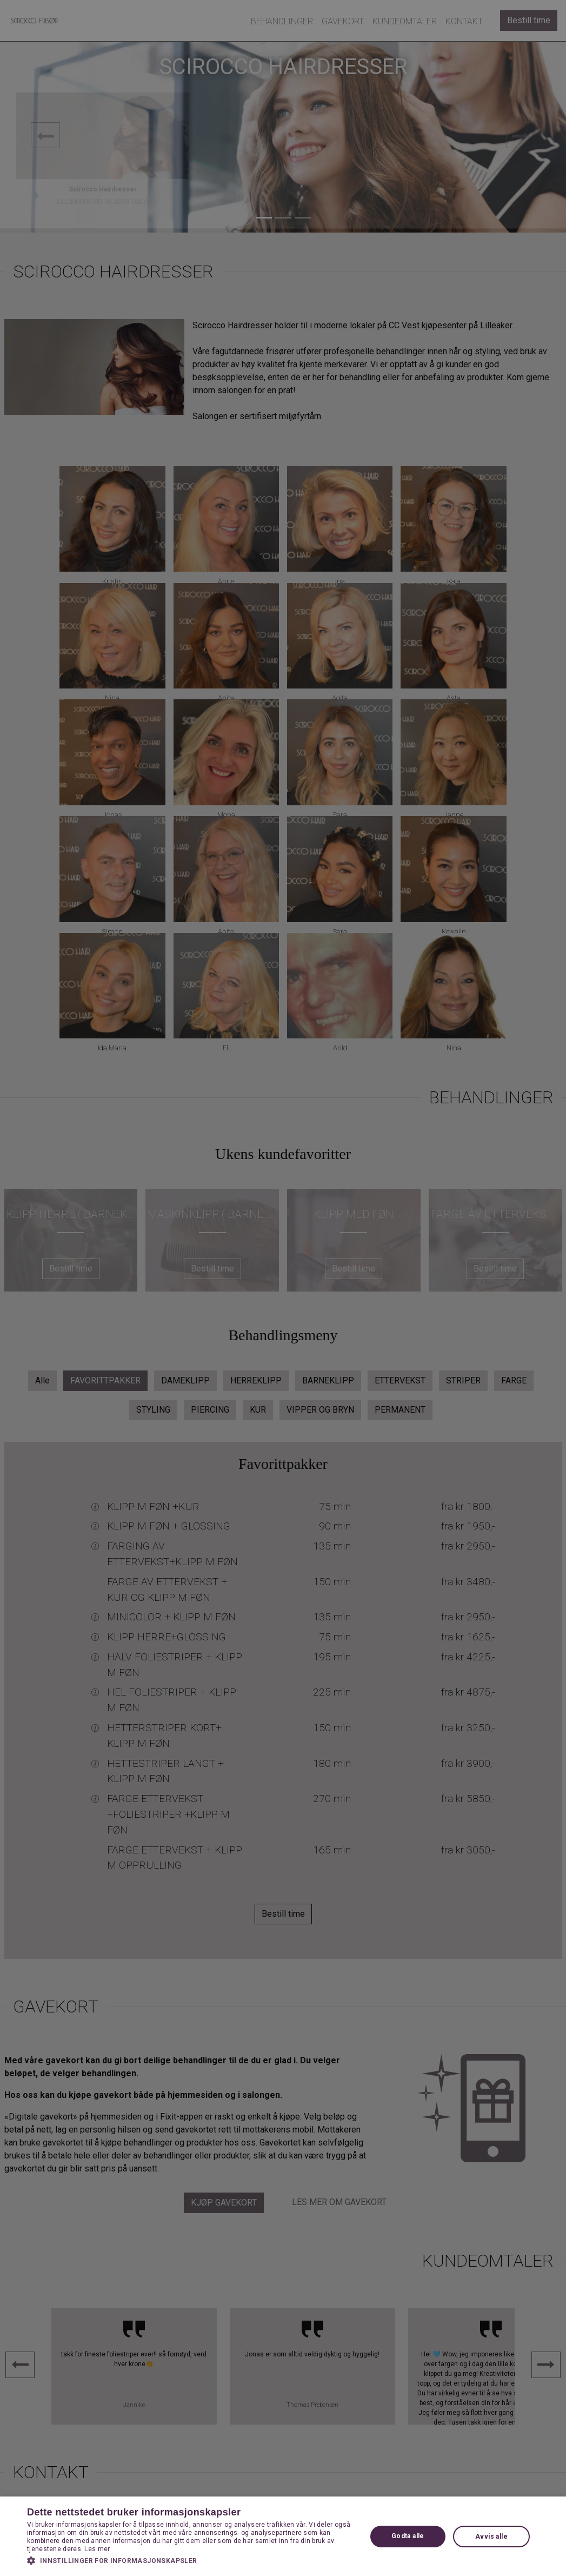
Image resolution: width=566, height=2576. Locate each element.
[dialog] (283, 1288)
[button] (191, 2560)
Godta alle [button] (407, 2536)
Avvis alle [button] (491, 2536)
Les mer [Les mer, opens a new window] (97, 2549)
